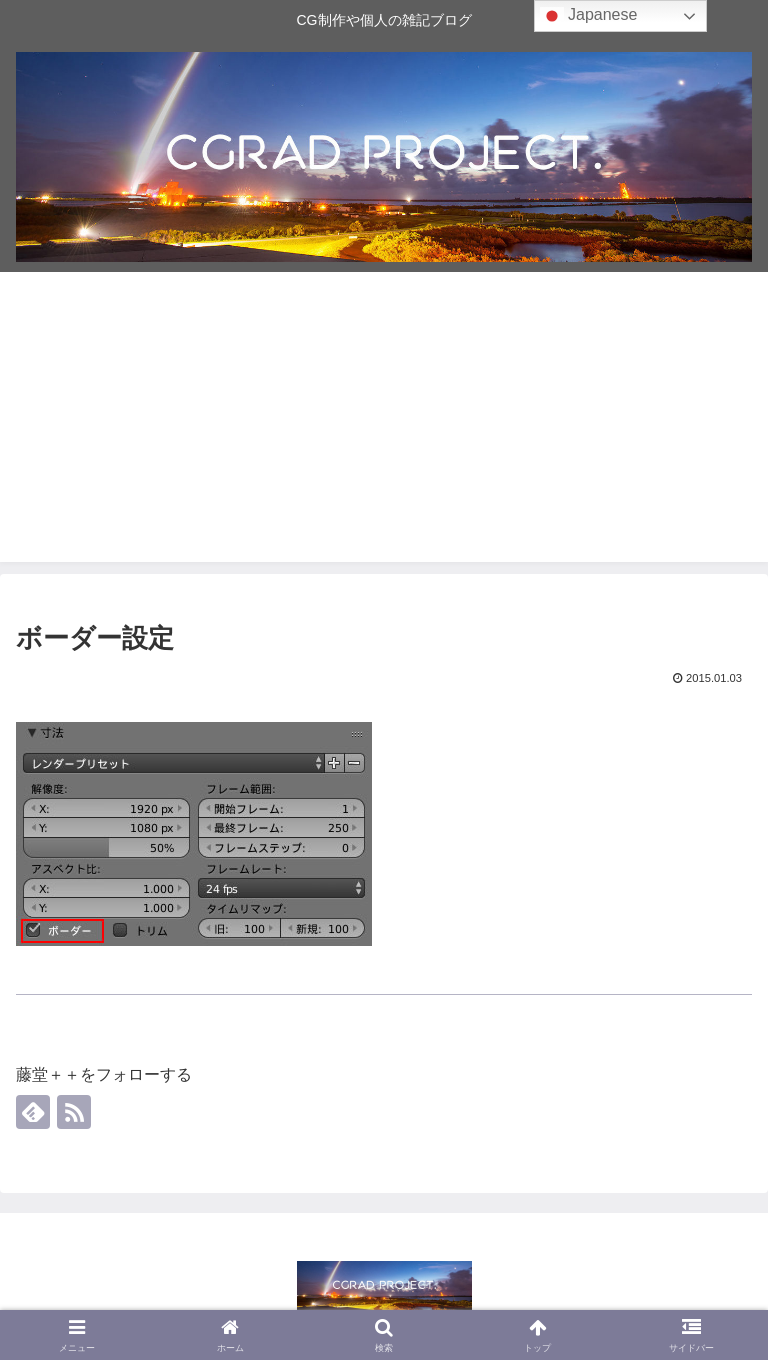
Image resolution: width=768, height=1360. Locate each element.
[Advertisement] (384, 422)
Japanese (589, 16)
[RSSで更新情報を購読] (74, 1112)
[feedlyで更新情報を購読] (33, 1112)
